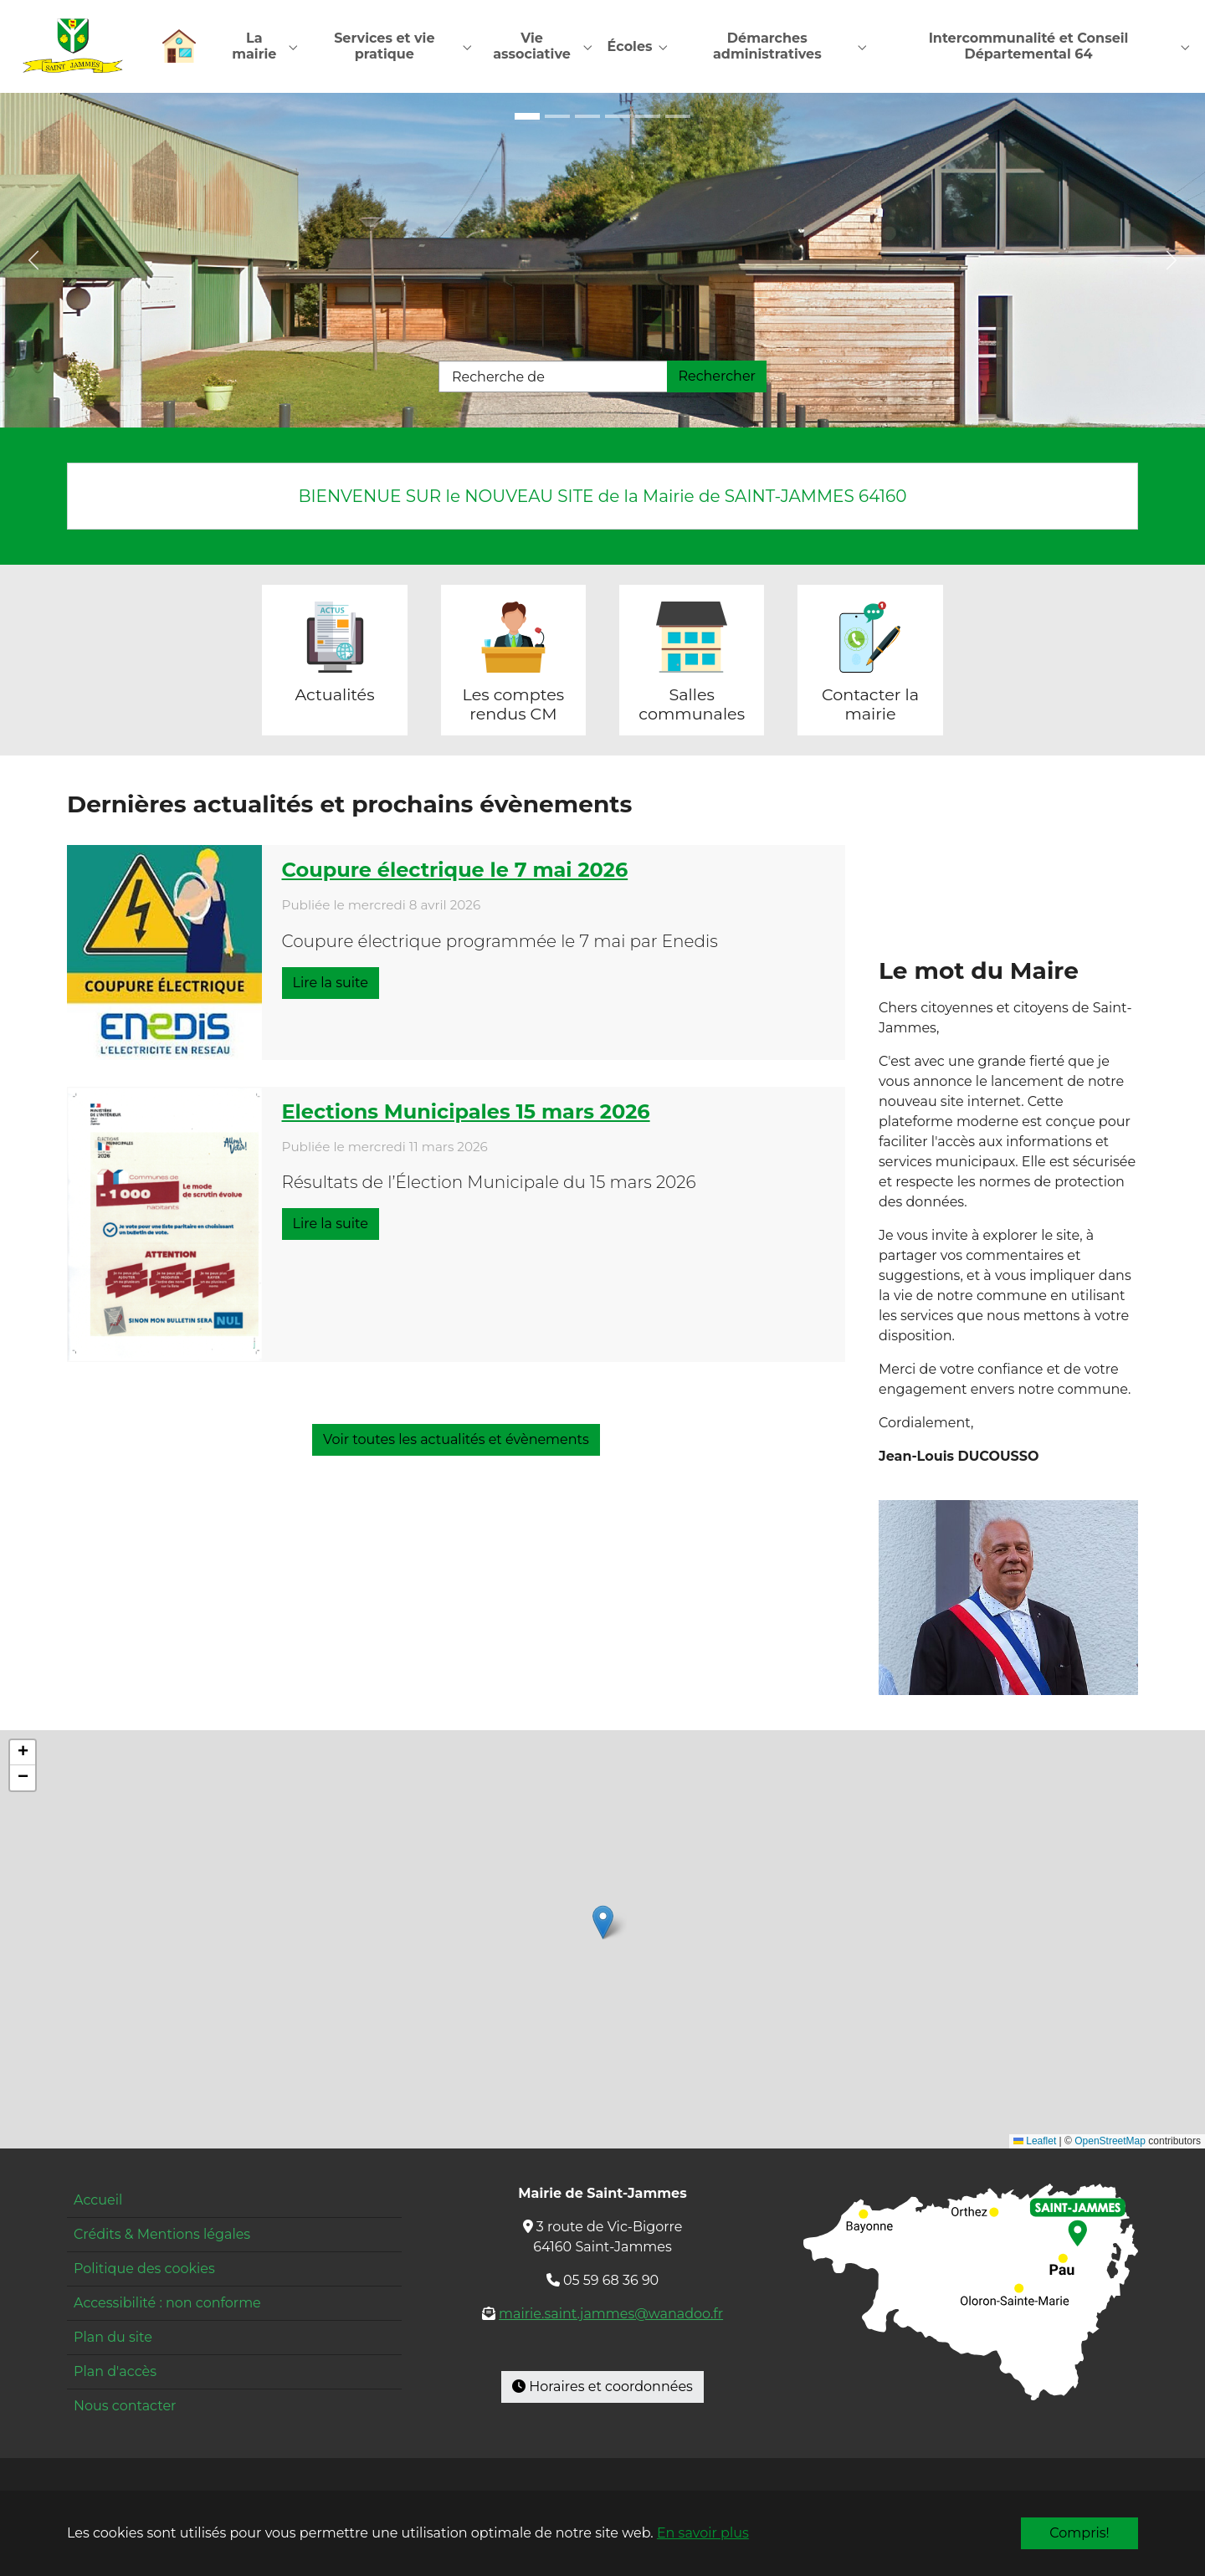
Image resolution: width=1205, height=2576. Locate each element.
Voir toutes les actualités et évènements (456, 1440)
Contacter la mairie (870, 705)
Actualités (334, 695)
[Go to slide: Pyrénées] (677, 117)
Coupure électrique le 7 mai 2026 (455, 871)
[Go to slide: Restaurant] (647, 117)
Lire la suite (330, 983)
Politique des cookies (144, 2269)
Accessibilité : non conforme (167, 2304)
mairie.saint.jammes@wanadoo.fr (611, 2314)
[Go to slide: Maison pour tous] (527, 117)
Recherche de (498, 378)
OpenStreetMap (1110, 2142)
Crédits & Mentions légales (162, 2235)
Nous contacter (125, 2407)
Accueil (98, 2201)
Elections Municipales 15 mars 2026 (466, 1112)
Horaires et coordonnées (602, 2387)
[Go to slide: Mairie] (617, 117)
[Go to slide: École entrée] (557, 117)
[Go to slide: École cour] (587, 117)
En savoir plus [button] (703, 2533)
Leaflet (1034, 2142)
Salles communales (691, 705)
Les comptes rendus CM (514, 705)
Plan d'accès (115, 2372)
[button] (602, 1923)
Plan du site (113, 2338)
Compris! (1079, 2533)
